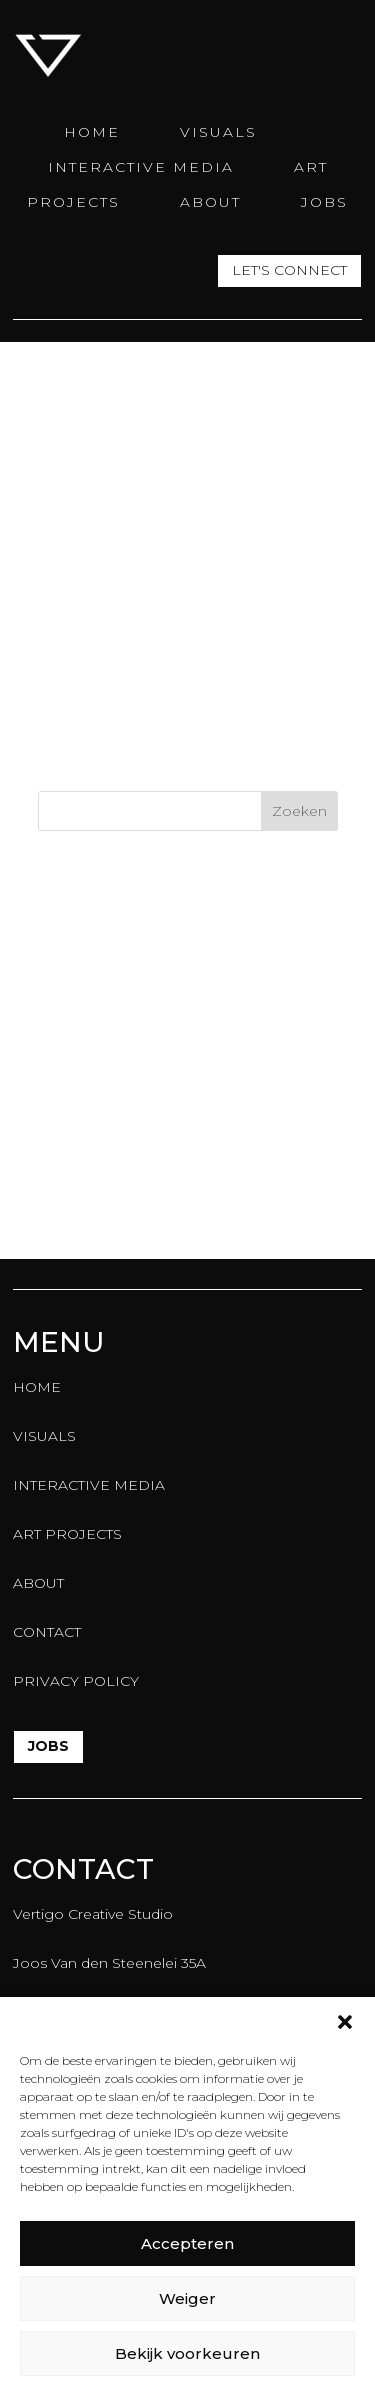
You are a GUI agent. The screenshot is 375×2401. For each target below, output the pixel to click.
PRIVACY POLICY (76, 1681)
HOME (92, 132)
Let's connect (289, 271)
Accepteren (187, 2243)
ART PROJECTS (67, 1534)
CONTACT (47, 1632)
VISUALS (218, 132)
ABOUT (210, 202)
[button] (345, 2022)
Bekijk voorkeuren (187, 2353)
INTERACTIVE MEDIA (141, 167)
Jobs (48, 1746)
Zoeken (299, 811)
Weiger (187, 2298)
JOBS (324, 202)
